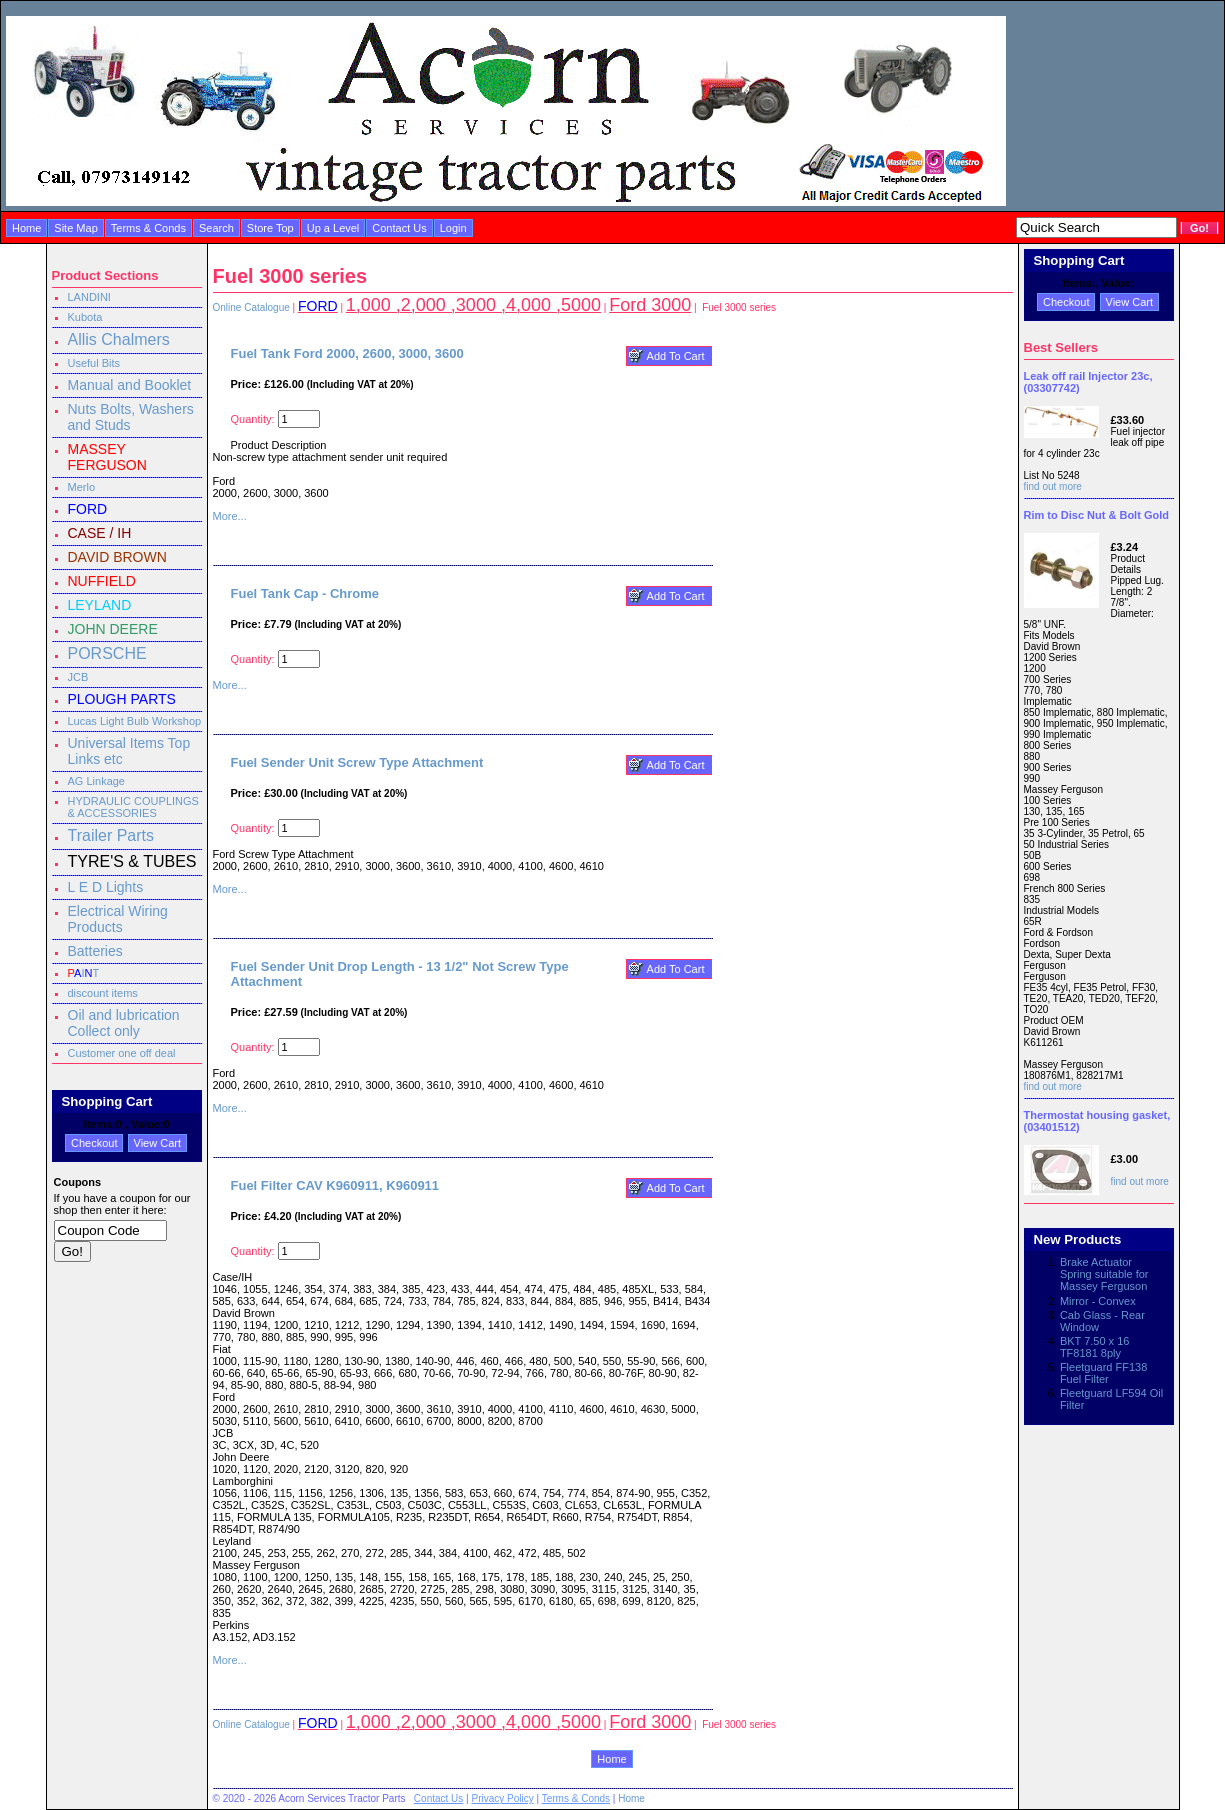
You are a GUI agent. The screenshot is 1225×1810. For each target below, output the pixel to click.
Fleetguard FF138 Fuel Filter (1103, 1373)
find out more (1053, 486)
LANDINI (89, 297)
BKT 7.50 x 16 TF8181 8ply (1095, 1347)
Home (26, 228)
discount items (103, 993)
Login (453, 228)
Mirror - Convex (1098, 1301)
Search (216, 228)
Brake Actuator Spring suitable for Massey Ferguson (1104, 1274)
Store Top (270, 228)
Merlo (82, 487)
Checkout (94, 1143)
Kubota (85, 317)
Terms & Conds (148, 228)
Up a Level (333, 228)
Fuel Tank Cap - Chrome (305, 593)
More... (230, 516)
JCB (78, 677)
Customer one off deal (122, 1053)
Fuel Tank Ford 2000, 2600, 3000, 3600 (347, 353)
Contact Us (399, 228)
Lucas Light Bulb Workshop (135, 721)
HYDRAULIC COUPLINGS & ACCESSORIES (133, 807)
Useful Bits (94, 363)
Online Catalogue (251, 307)
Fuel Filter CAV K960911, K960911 (335, 1185)
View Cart (157, 1143)
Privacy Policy (502, 1798)
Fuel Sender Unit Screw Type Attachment (357, 762)
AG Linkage (96, 781)
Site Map (75, 228)
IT (84, 973)
